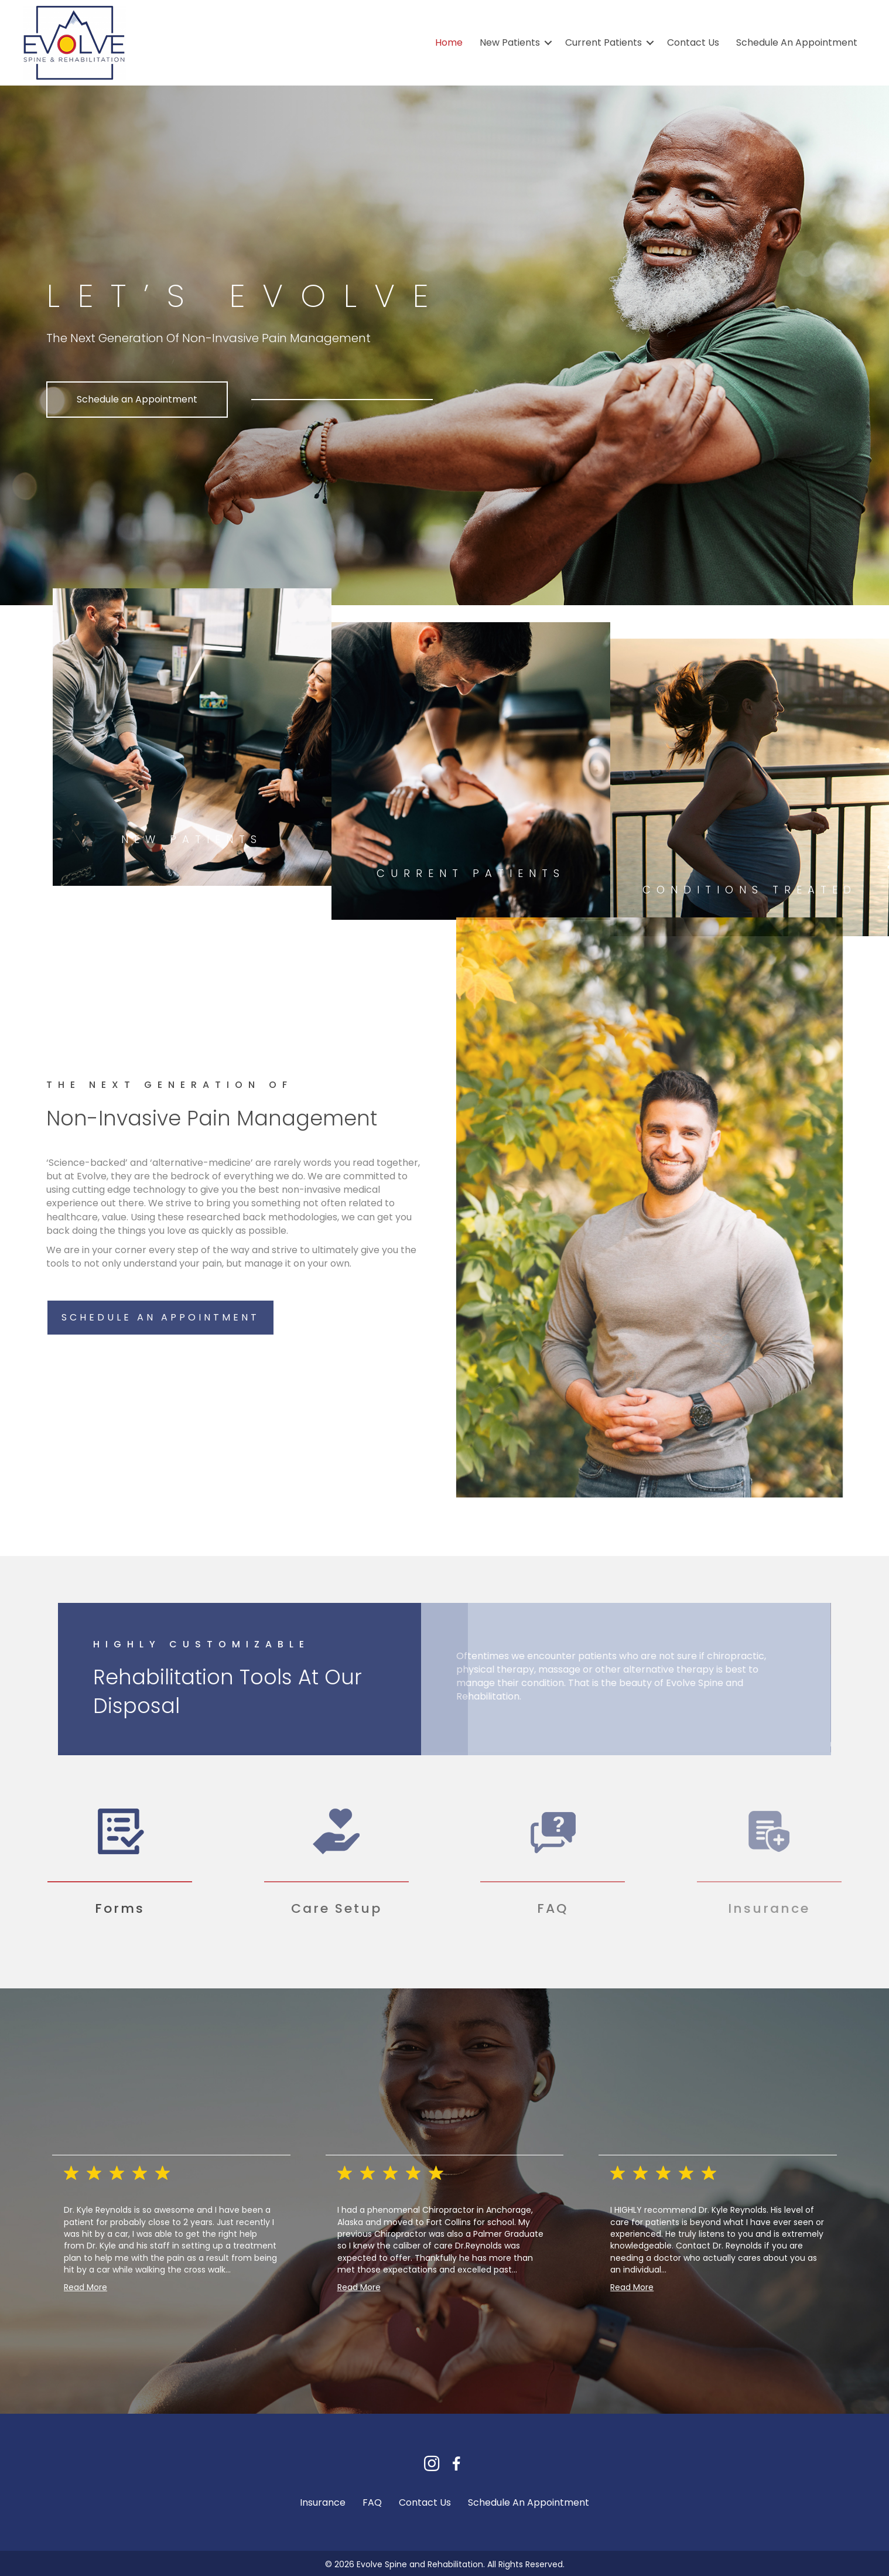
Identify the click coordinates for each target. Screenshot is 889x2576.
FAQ (372, 2502)
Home (449, 42)
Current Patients (603, 42)
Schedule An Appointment (796, 42)
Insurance (323, 2502)
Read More (85, 2287)
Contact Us (693, 42)
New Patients (510, 42)
